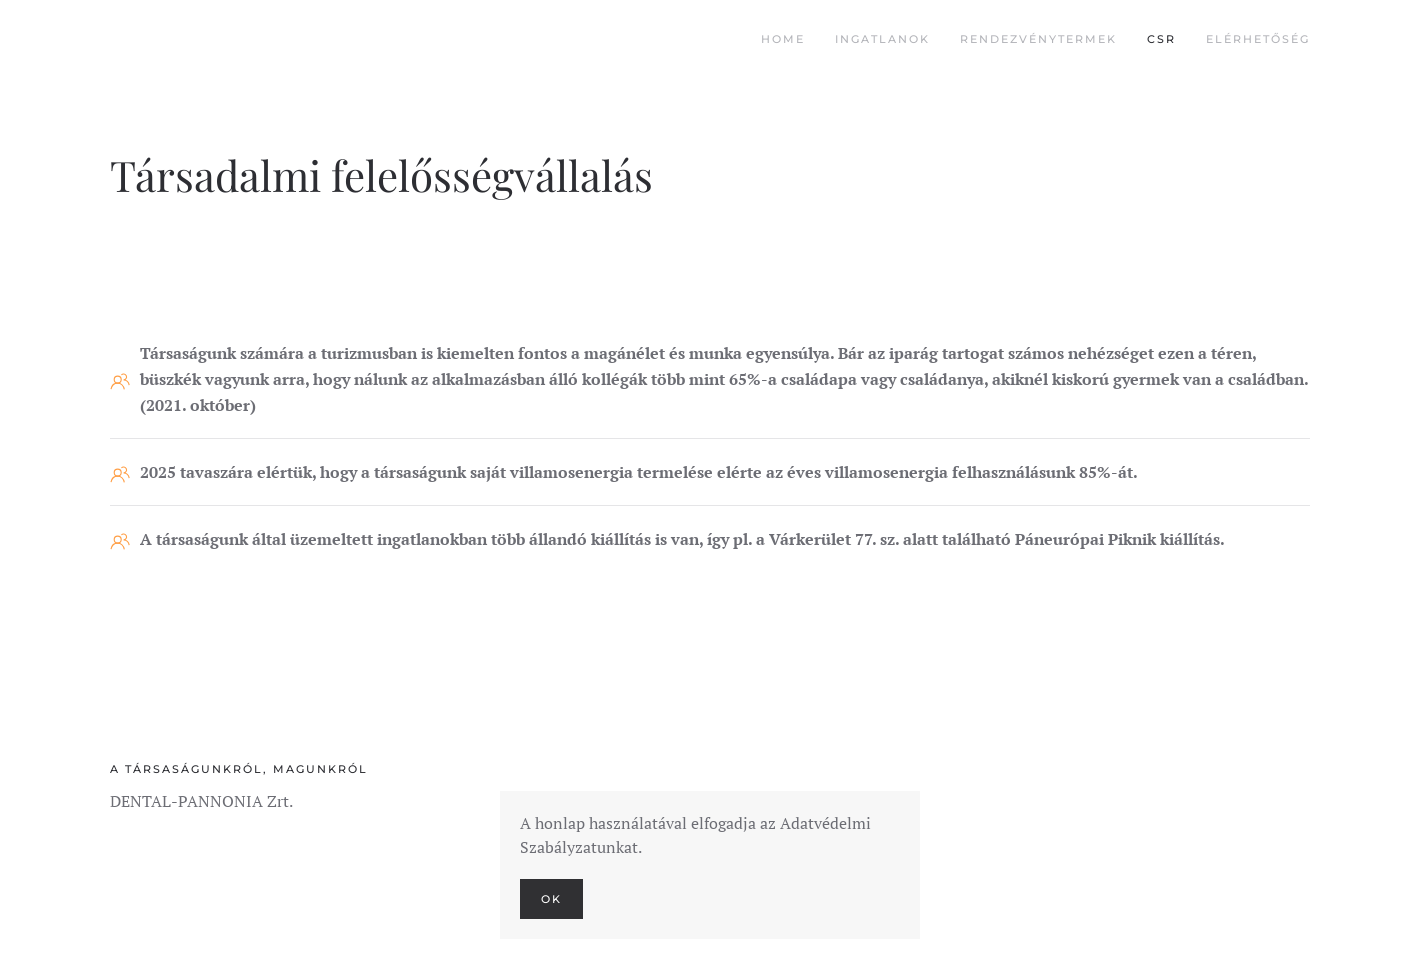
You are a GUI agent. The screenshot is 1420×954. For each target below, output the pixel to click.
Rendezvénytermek (1038, 39)
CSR (1161, 39)
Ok (551, 899)
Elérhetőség (1258, 39)
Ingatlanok (882, 39)
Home (783, 39)
